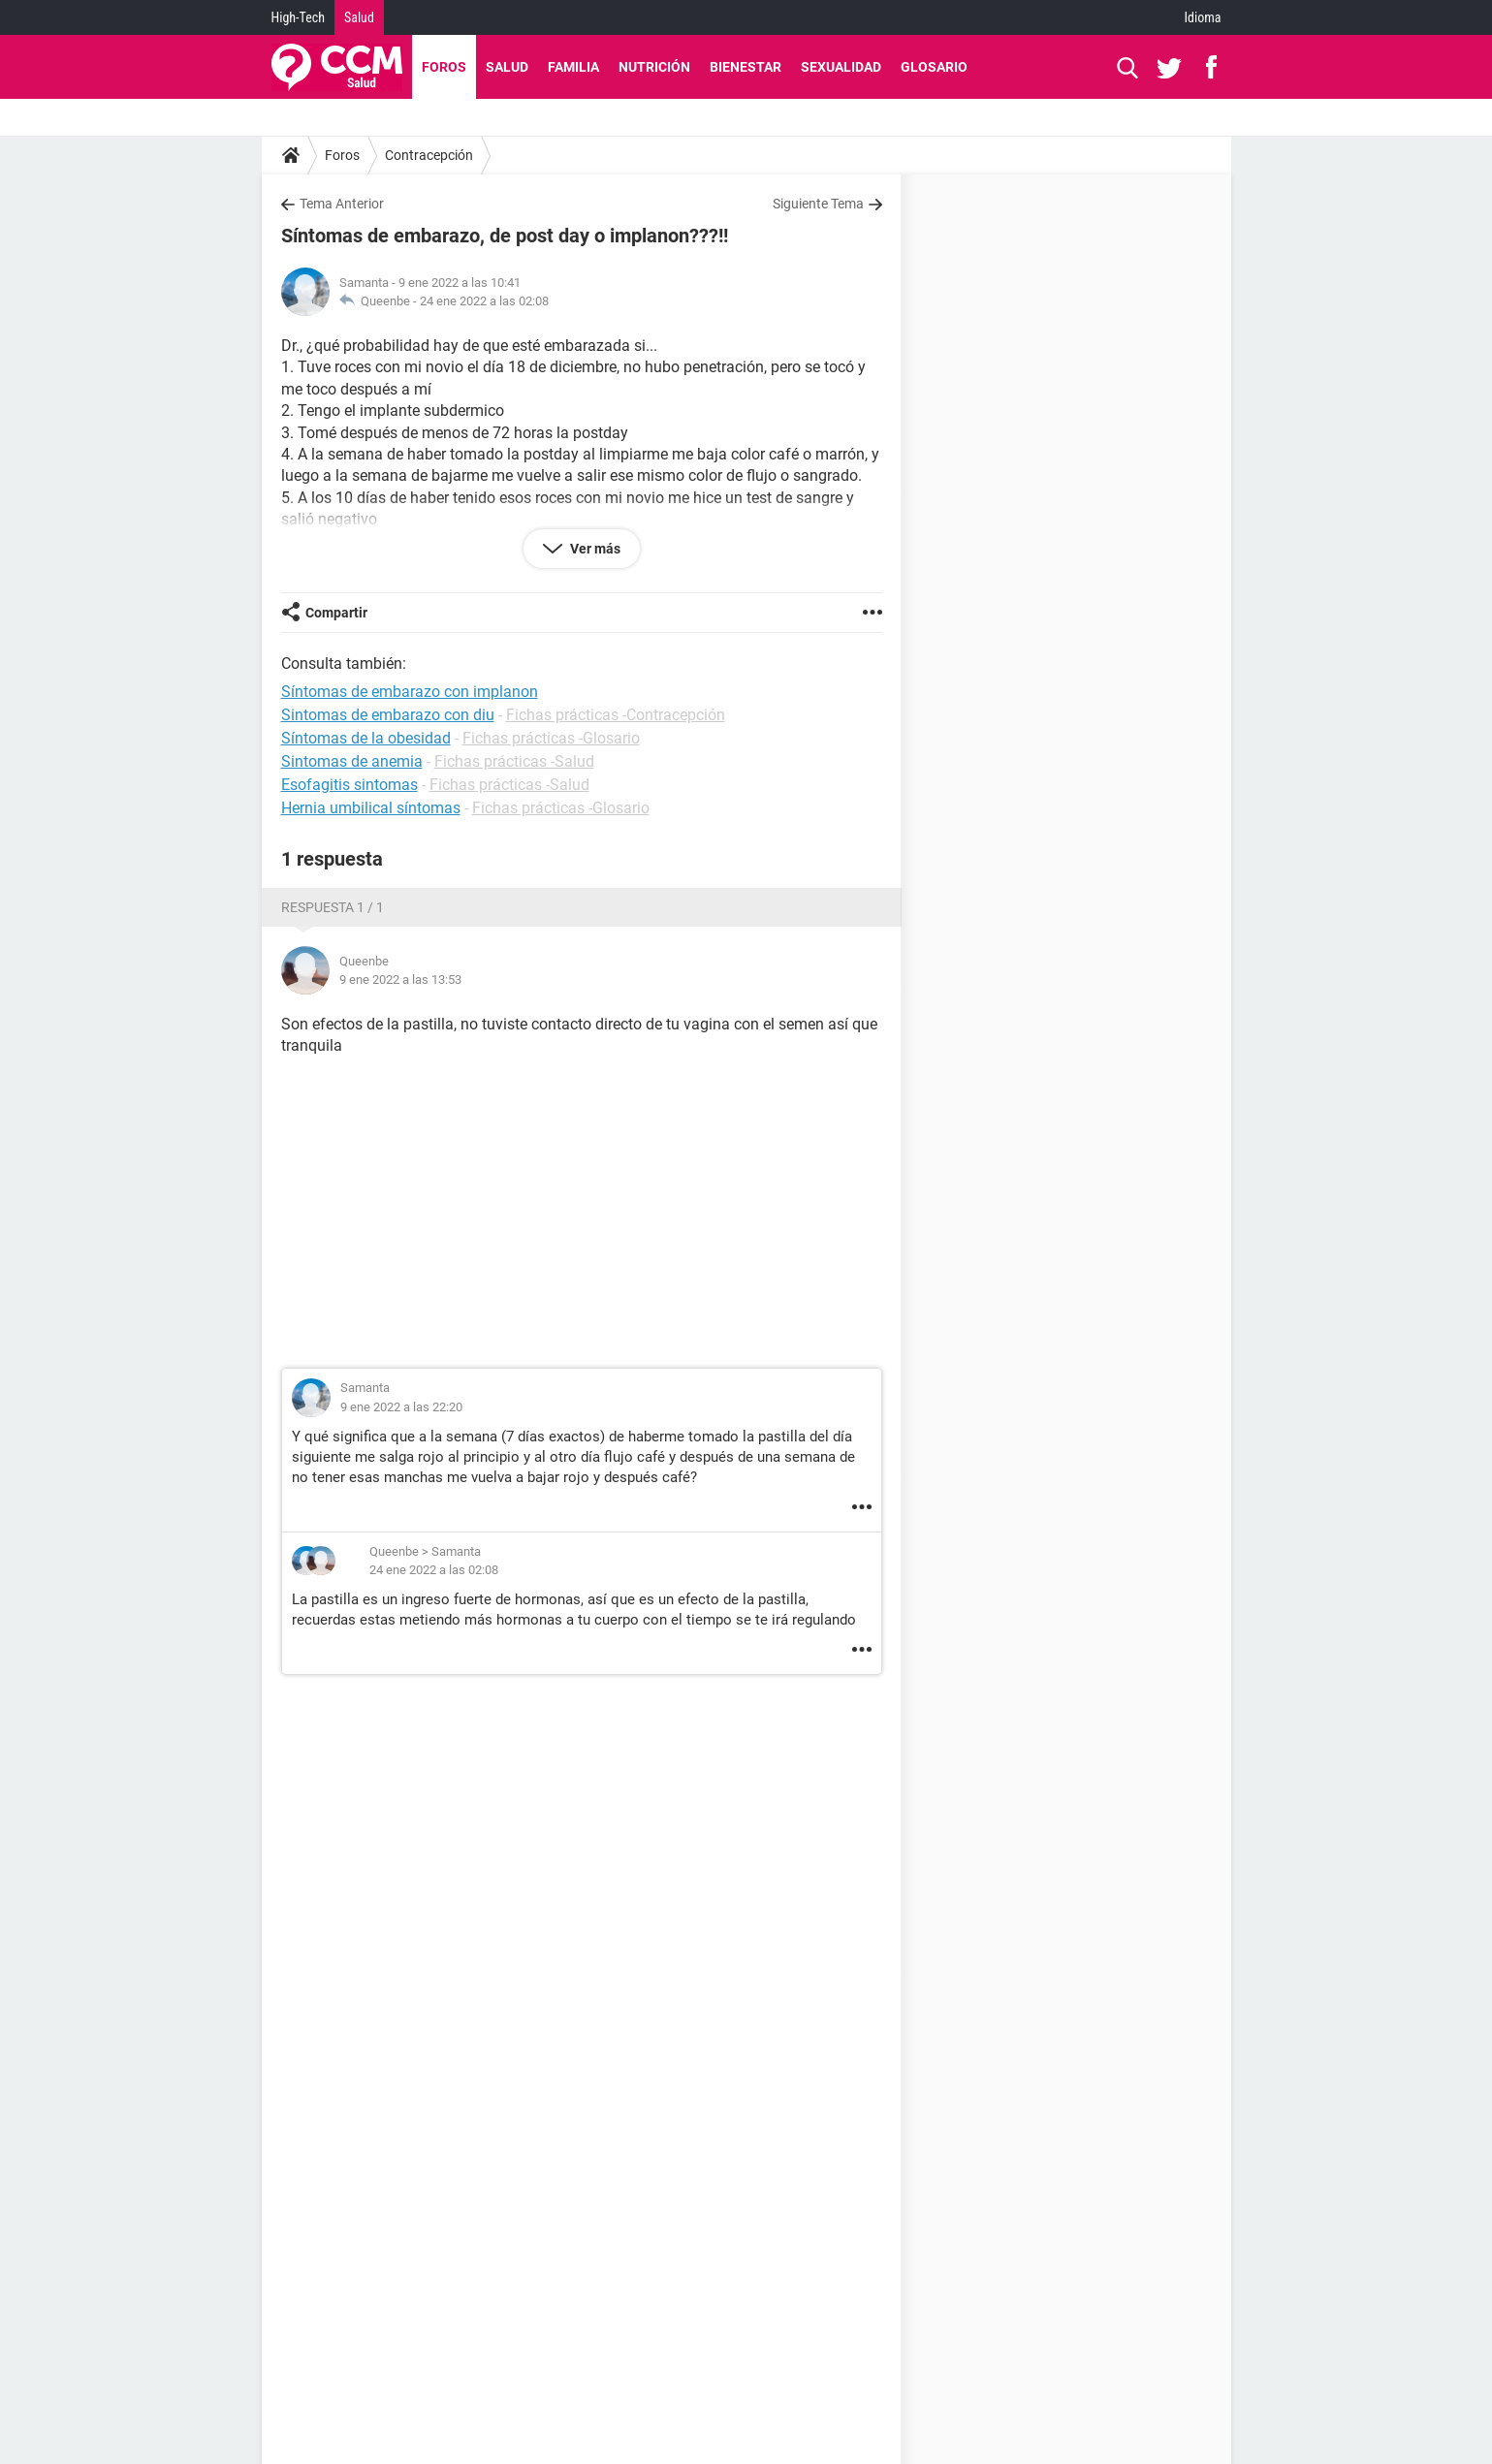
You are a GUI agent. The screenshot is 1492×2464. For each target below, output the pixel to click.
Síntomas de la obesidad (366, 738)
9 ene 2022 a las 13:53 (400, 979)
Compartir (336, 612)
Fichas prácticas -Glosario (551, 738)
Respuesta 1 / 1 (332, 907)
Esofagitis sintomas (349, 784)
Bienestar (745, 67)
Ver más (593, 548)
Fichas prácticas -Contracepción (615, 715)
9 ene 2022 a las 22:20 (401, 1407)
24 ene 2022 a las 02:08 (484, 301)
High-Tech (298, 17)
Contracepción (429, 155)
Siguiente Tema (818, 203)
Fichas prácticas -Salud (514, 761)
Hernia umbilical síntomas (370, 808)
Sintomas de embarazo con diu (387, 715)
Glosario (934, 67)
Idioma (1203, 17)
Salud (359, 17)
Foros (444, 67)
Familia (573, 67)
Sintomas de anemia (352, 761)
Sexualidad (841, 67)
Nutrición (654, 67)
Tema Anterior (342, 203)
